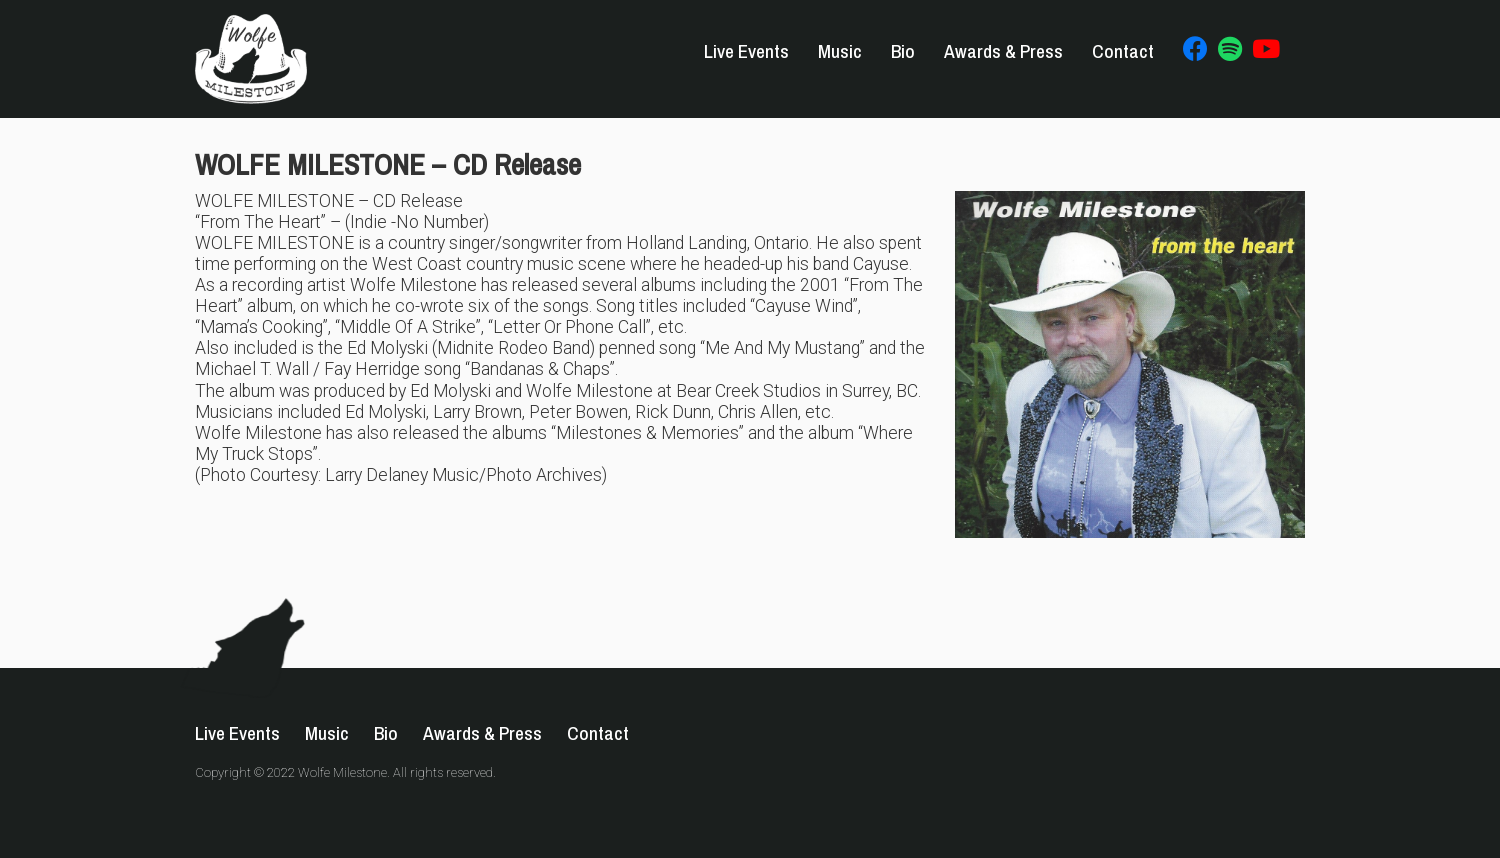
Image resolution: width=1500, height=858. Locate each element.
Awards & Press (1003, 51)
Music (840, 51)
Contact (1123, 51)
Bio (903, 51)
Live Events (746, 51)
